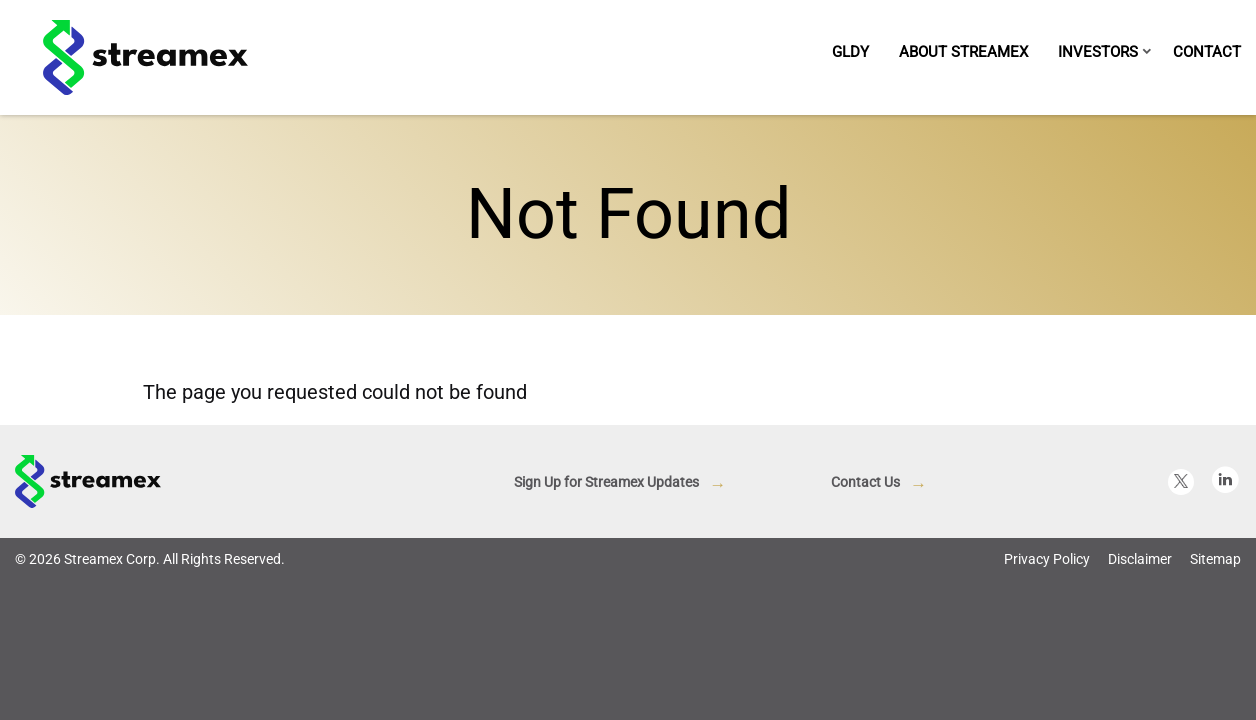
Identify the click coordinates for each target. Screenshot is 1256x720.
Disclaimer (1140, 674)
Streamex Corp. (112, 674)
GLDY (850, 52)
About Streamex (963, 52)
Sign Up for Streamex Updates (606, 597)
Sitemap (1215, 674)
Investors (1098, 52)
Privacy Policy (1047, 674)
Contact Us (865, 597)
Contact (1207, 52)
